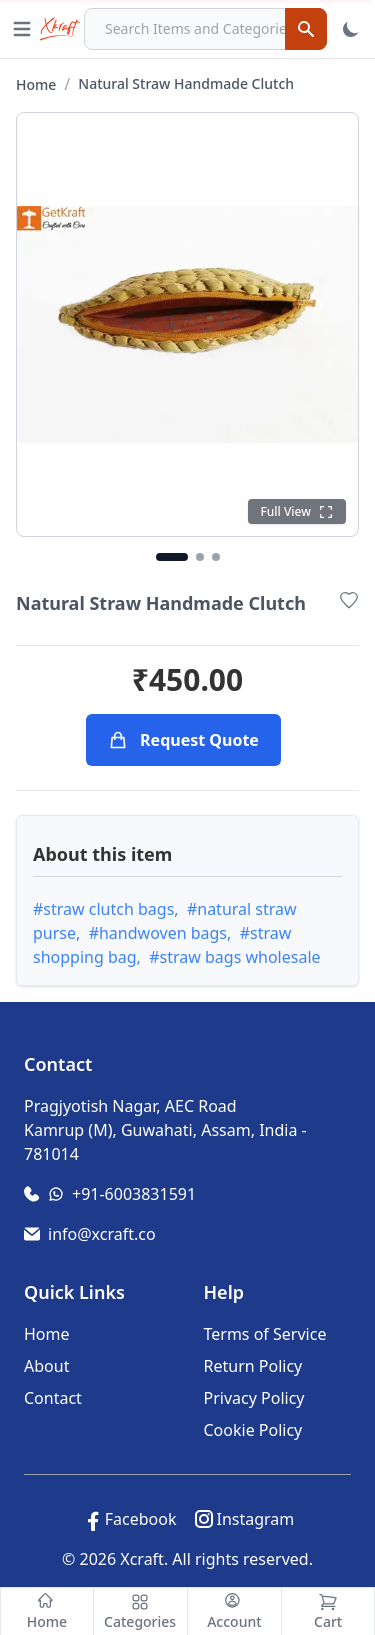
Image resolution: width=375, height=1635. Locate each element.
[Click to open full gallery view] (187, 324)
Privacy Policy (254, 1398)
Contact (53, 1398)
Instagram (255, 1519)
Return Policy (253, 1366)
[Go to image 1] (172, 557)
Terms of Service (265, 1334)
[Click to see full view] (297, 511)
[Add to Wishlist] (349, 600)
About (46, 1366)
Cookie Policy (253, 1430)
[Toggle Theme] (351, 29)
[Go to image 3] (216, 557)
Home (36, 84)
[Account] (235, 1611)
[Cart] (328, 1611)
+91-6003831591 (134, 1194)
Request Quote (183, 740)
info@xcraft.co (102, 1234)
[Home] (47, 1611)
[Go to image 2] (200, 557)
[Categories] (141, 1611)
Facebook (141, 1519)
